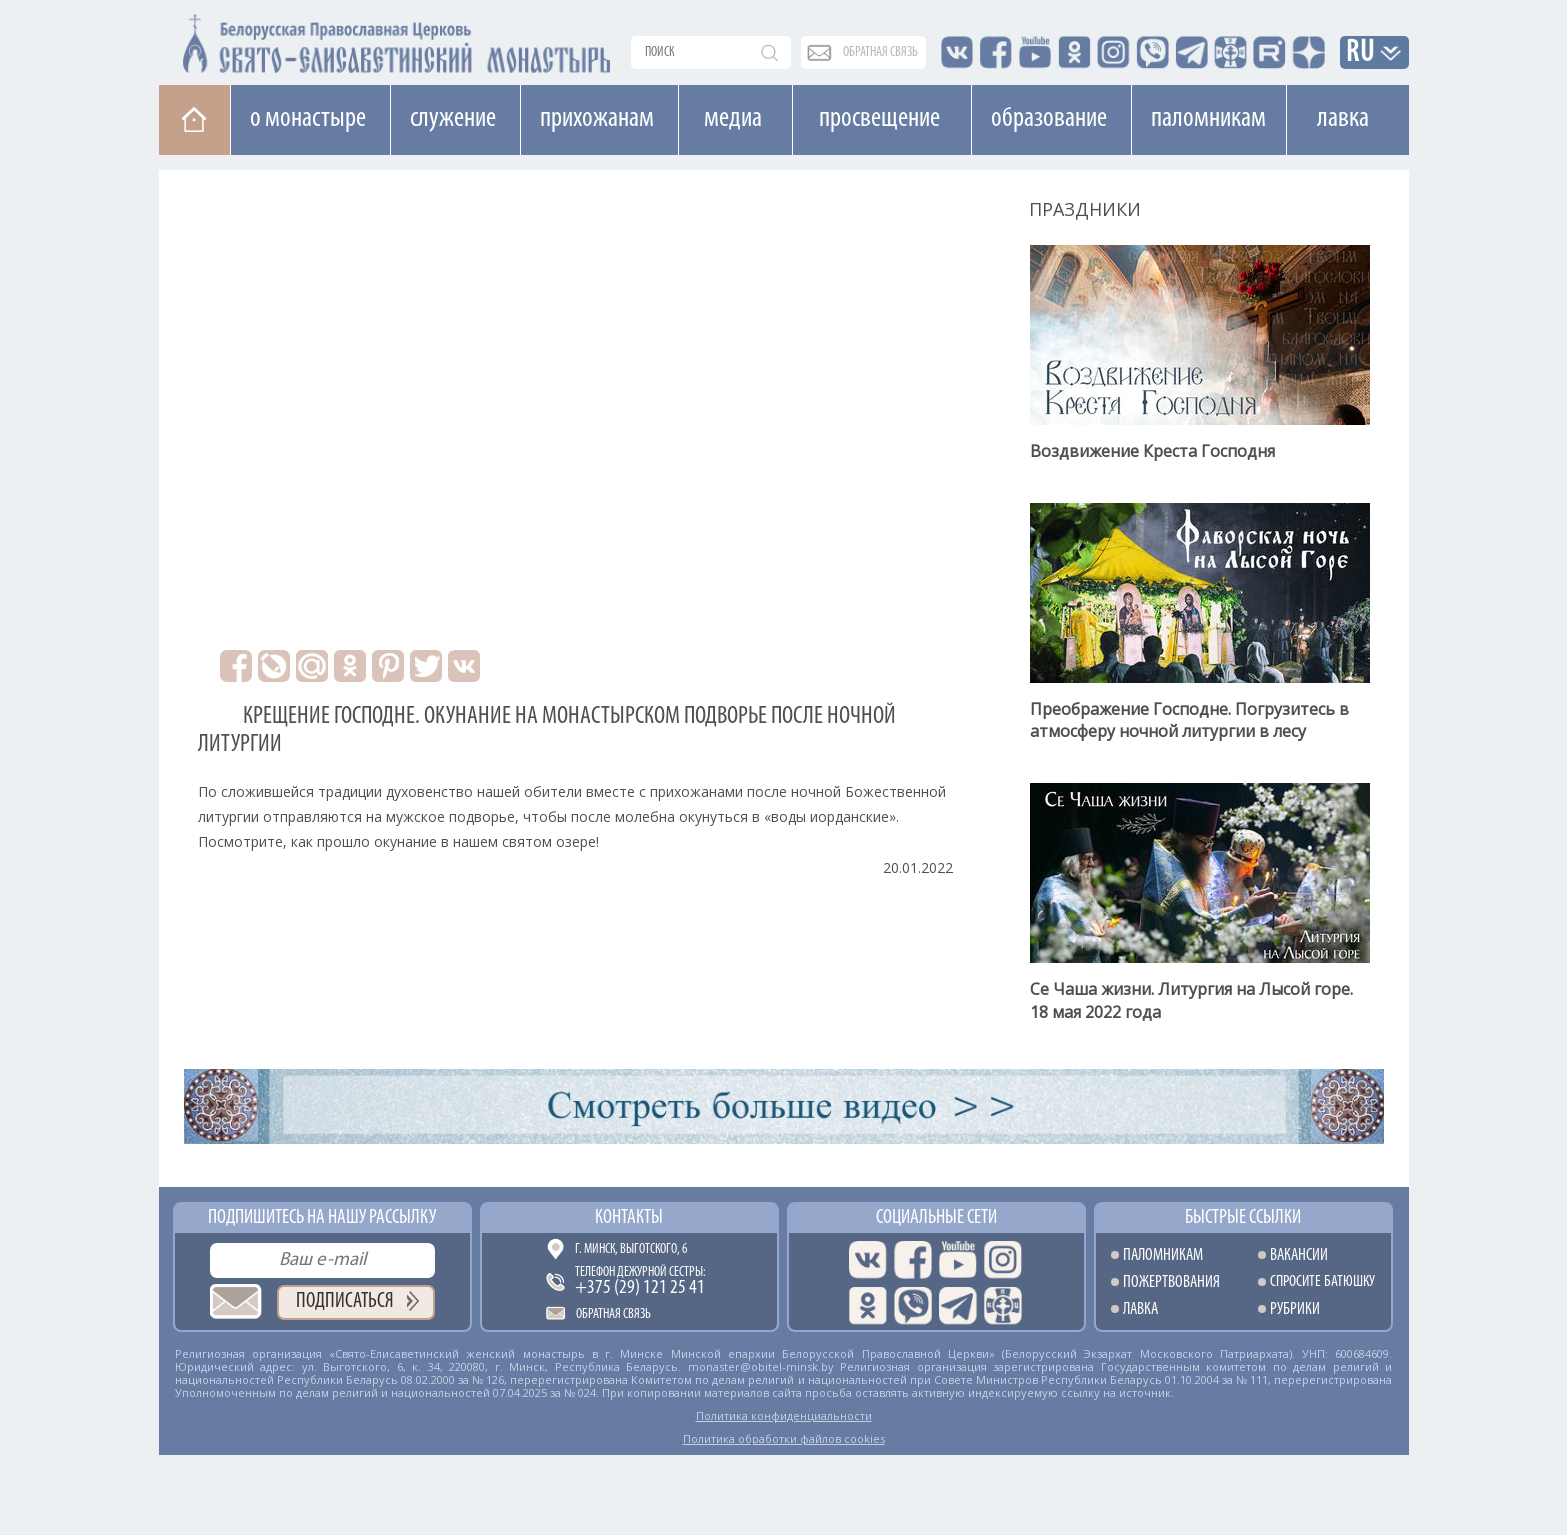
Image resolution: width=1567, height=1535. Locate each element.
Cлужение (453, 119)
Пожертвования (1171, 1282)
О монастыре (308, 119)
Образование (1049, 119)
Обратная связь (613, 1314)
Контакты (629, 1218)
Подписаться (345, 1301)
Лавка (1343, 119)
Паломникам (1208, 119)
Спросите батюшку (1322, 1282)
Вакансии (1299, 1255)
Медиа (733, 119)
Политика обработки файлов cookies (784, 1438)
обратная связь (880, 52)
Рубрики (1295, 1309)
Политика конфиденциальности (784, 1415)
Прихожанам (597, 119)
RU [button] (1361, 53)
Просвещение (879, 119)
